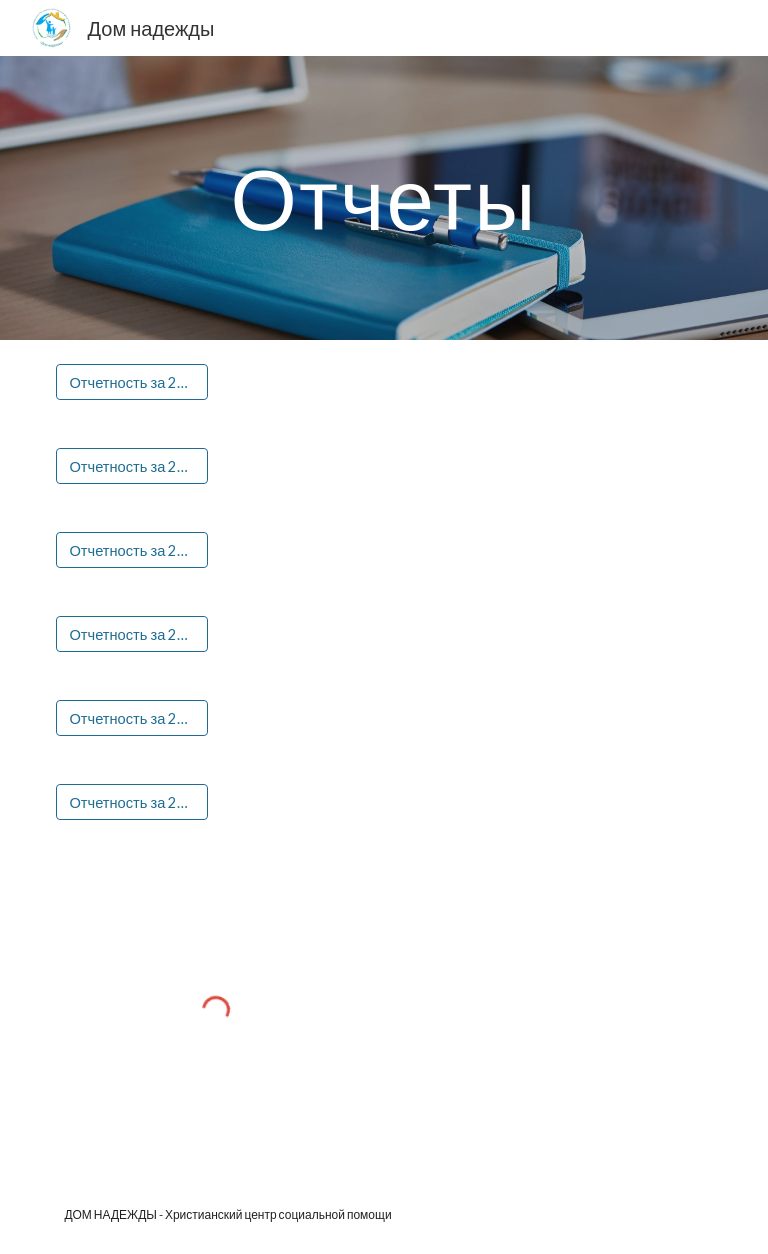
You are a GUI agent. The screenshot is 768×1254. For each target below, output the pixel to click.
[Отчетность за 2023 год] (131, 802)
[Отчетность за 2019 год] (131, 466)
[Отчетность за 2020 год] (131, 550)
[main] (383, 197)
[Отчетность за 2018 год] (131, 382)
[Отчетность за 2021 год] (131, 634)
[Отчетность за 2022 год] (131, 718)
